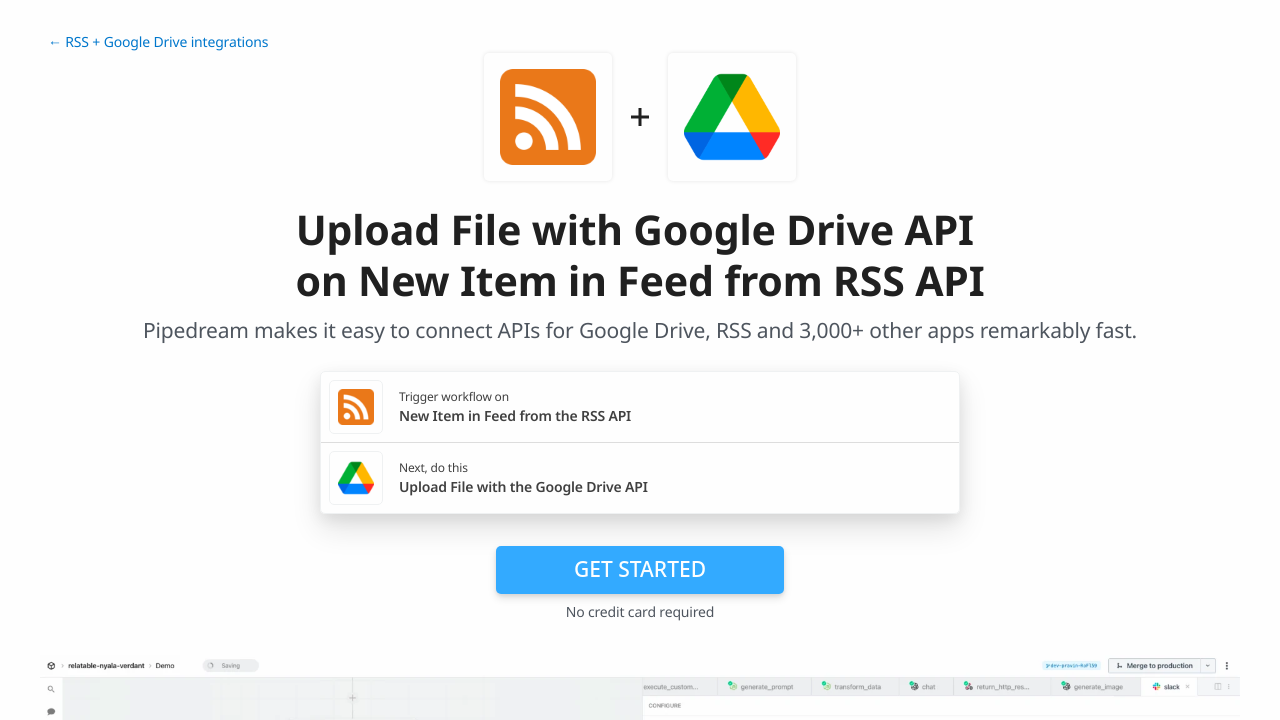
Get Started (640, 569)
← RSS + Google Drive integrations (158, 42)
